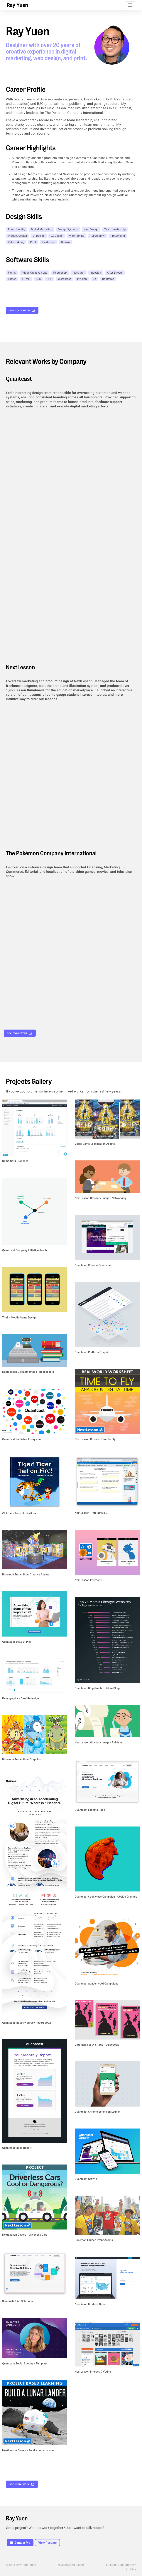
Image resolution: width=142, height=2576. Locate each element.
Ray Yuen (17, 5)
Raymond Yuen (26, 2565)
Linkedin (111, 2565)
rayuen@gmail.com (71, 2565)
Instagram (127, 2565)
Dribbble (130, 2569)
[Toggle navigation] (130, 5)
